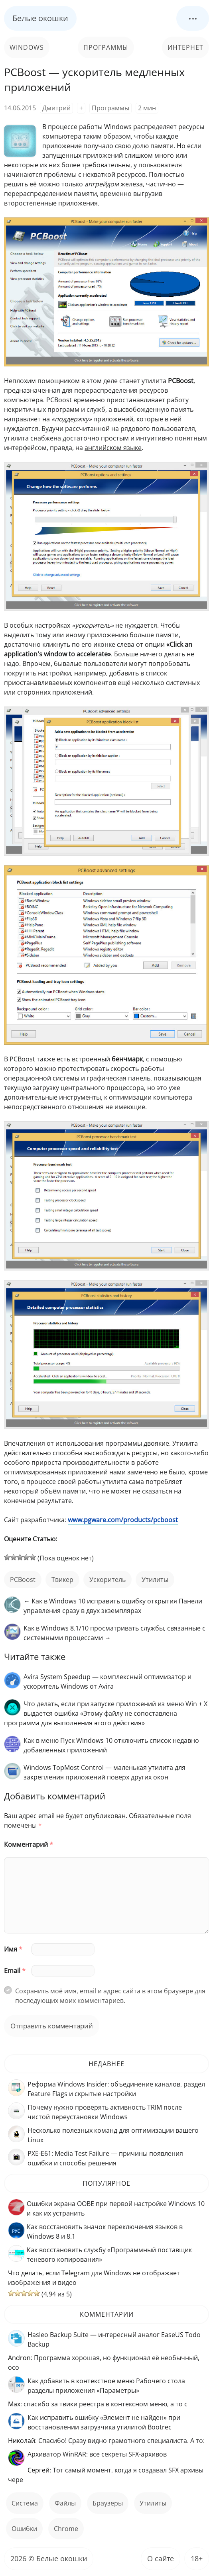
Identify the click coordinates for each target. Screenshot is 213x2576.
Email (15, 1970)
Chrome (66, 2528)
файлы (65, 2503)
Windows (27, 47)
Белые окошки (40, 18)
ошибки (24, 2528)
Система (25, 2503)
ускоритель (107, 1579)
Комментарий (28, 1844)
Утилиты (155, 1579)
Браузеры (108, 2503)
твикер (62, 1579)
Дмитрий (56, 108)
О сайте (160, 2558)
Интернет (185, 47)
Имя (13, 1949)
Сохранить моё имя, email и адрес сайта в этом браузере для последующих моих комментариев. (110, 1996)
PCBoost (23, 1579)
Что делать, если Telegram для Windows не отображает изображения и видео (94, 2278)
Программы (105, 47)
